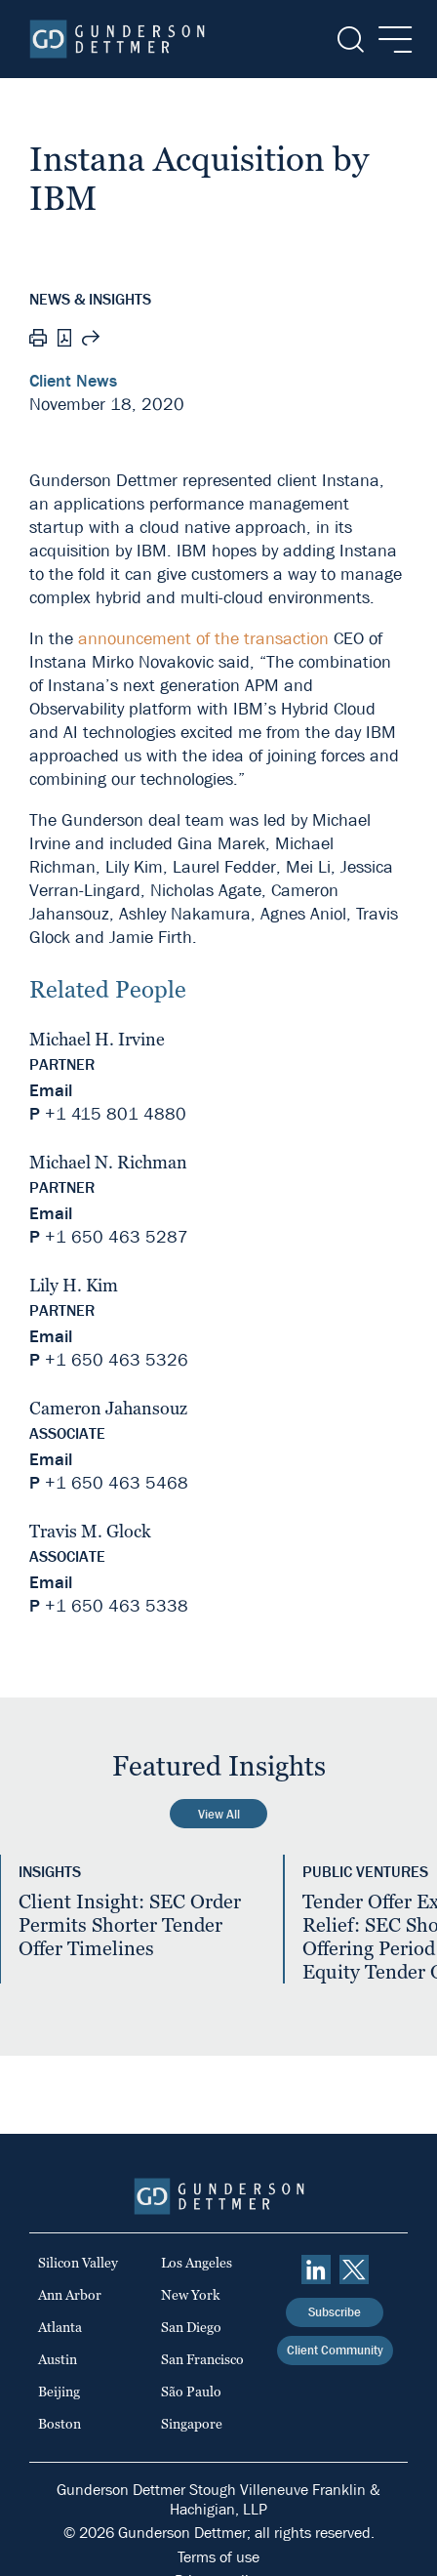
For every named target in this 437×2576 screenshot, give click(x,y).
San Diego (191, 2327)
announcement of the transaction (203, 639)
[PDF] (64, 340)
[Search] (349, 40)
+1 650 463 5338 (116, 1606)
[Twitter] (354, 2269)
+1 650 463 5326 (116, 1360)
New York (190, 2295)
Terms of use (218, 2557)
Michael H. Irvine (97, 1039)
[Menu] (390, 40)
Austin (57, 2359)
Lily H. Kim (73, 1285)
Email (50, 1091)
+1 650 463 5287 (116, 1237)
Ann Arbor (69, 2295)
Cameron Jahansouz (108, 1408)
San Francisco (202, 2359)
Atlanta (60, 2327)
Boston (59, 2424)
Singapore (191, 2424)
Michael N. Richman (108, 1162)
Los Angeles (196, 2262)
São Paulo (191, 2391)
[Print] (38, 340)
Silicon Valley (78, 2262)
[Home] (117, 39)
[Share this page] (90, 340)
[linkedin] (316, 2269)
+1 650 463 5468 (116, 1483)
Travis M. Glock (90, 1531)
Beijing (59, 2391)
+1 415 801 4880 (115, 1114)
